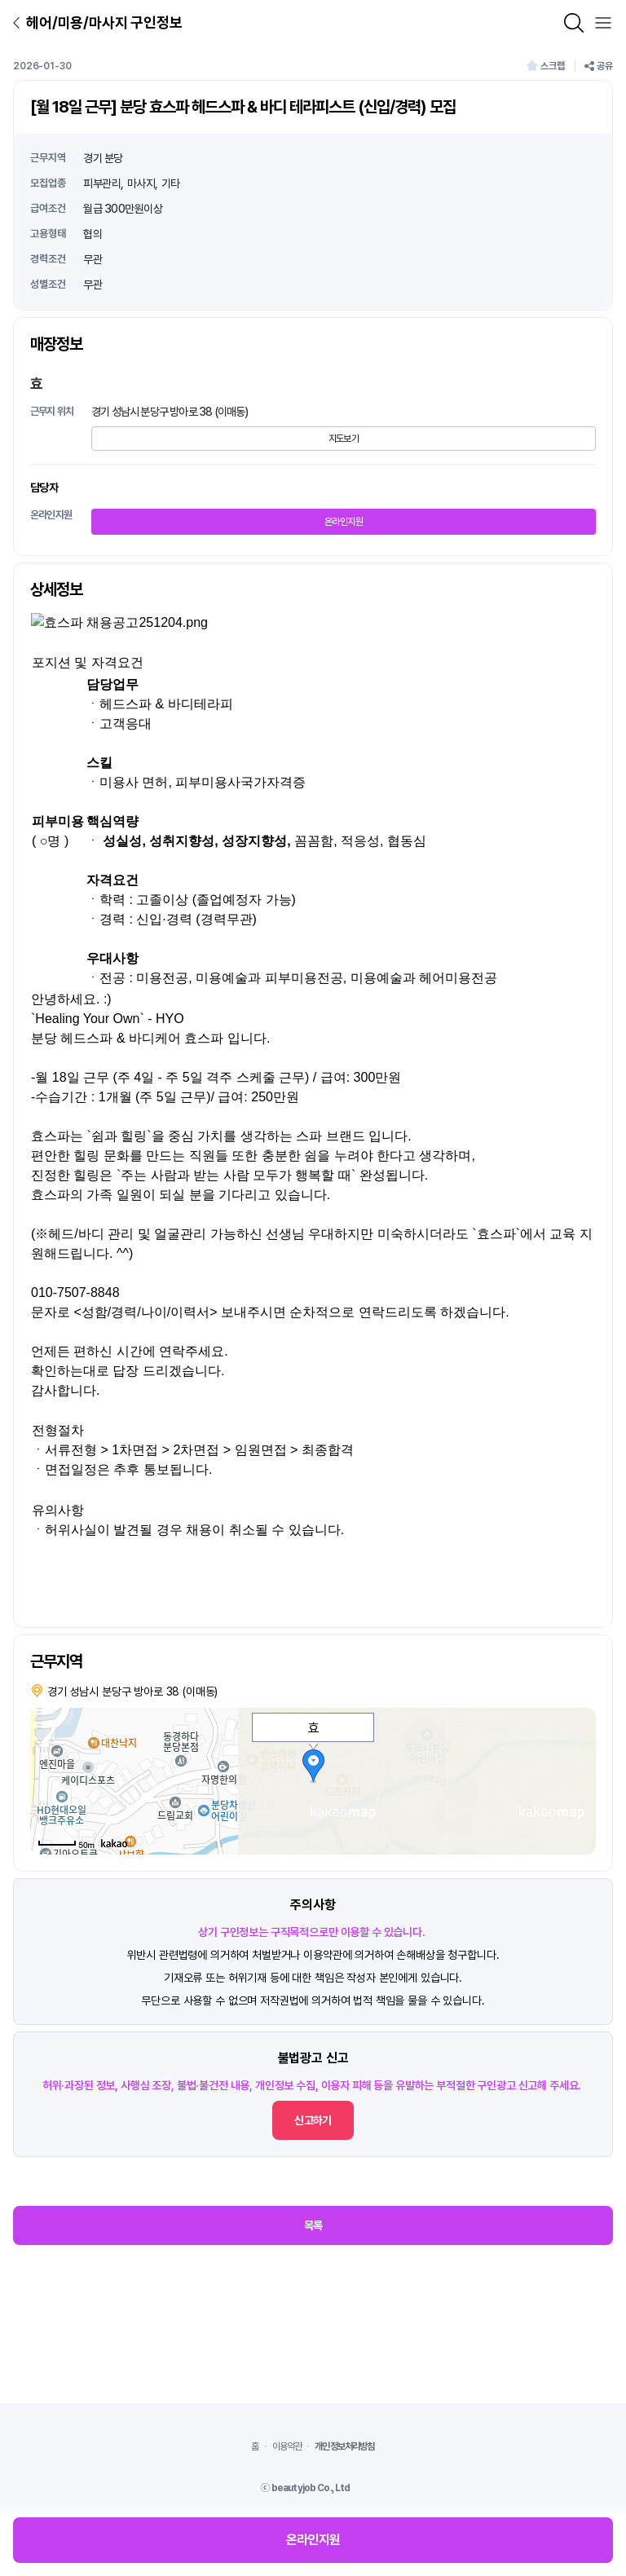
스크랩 (546, 66)
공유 (598, 66)
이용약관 (287, 2446)
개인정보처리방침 (344, 2446)
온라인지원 (343, 521)
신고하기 (312, 2120)
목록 (313, 2225)
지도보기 (343, 438)
